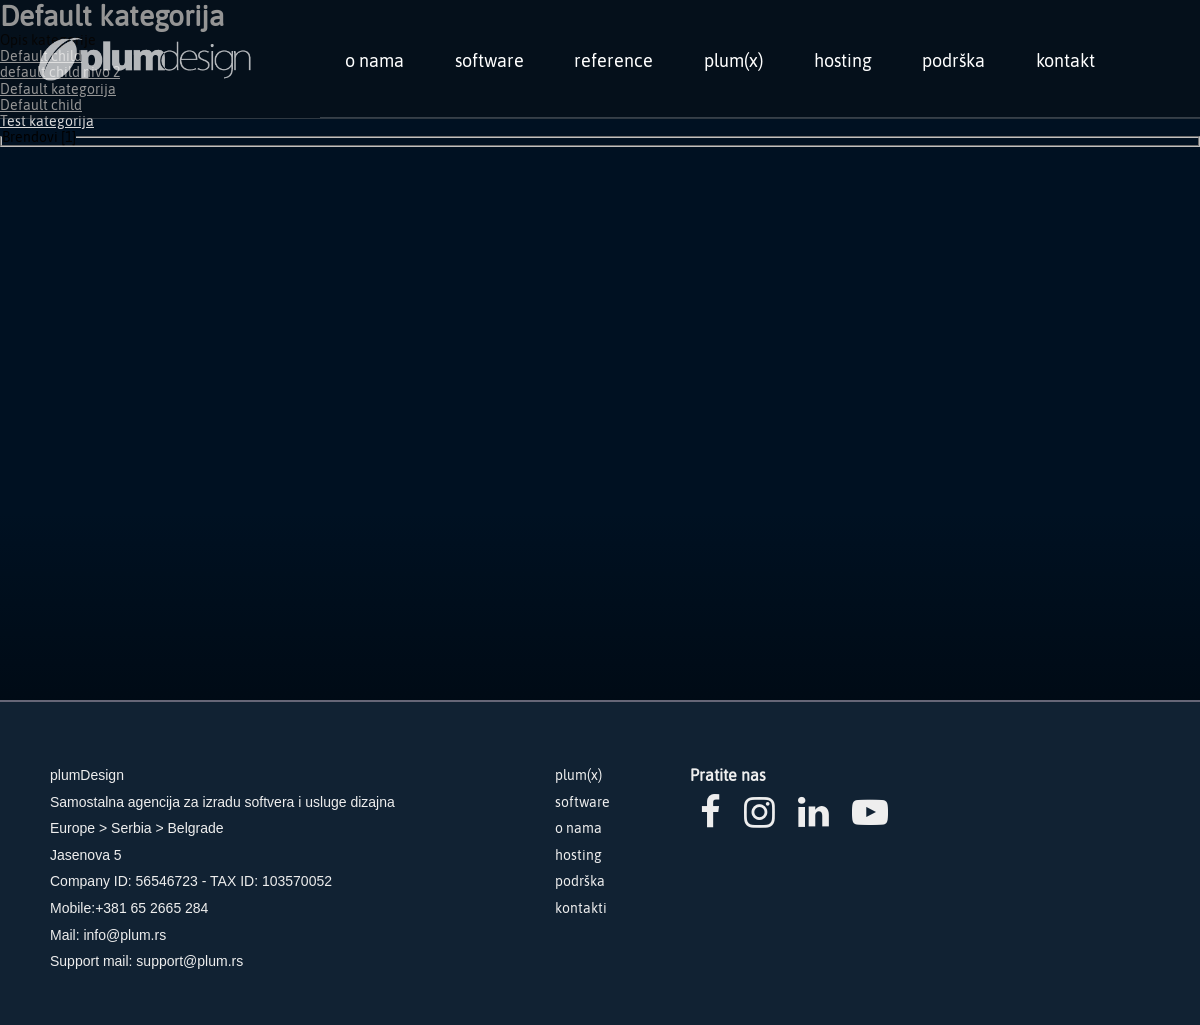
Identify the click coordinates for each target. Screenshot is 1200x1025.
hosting (843, 60)
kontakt (1065, 60)
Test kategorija (47, 121)
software (489, 60)
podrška (953, 60)
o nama (374, 60)
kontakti (581, 908)
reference (613, 60)
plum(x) (733, 60)
